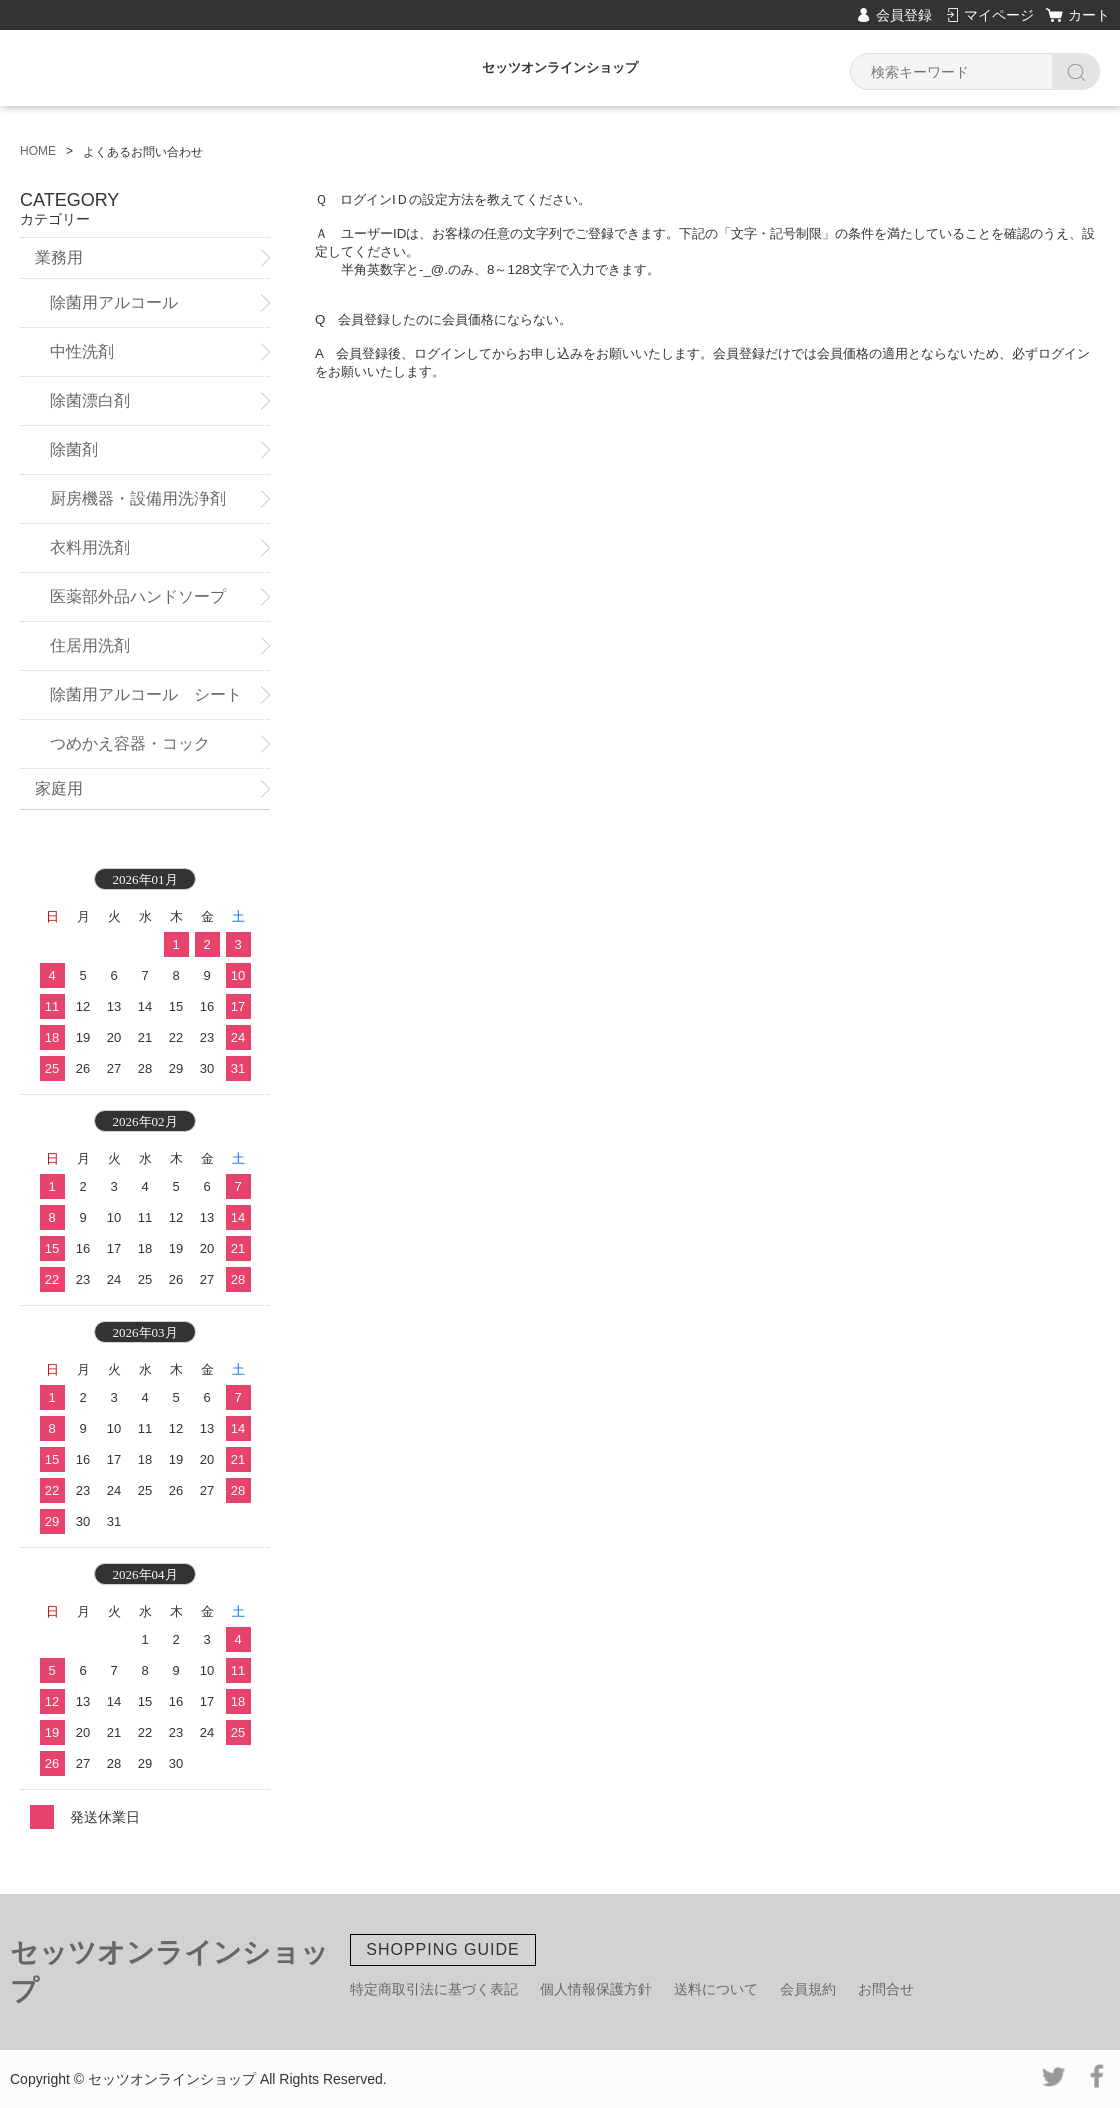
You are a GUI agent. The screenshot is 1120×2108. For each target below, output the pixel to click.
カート (1089, 15)
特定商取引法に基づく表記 (434, 1989)
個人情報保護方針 (596, 1989)
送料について (716, 1989)
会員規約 (808, 1989)
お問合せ (886, 1989)
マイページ (999, 15)
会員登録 (904, 15)
